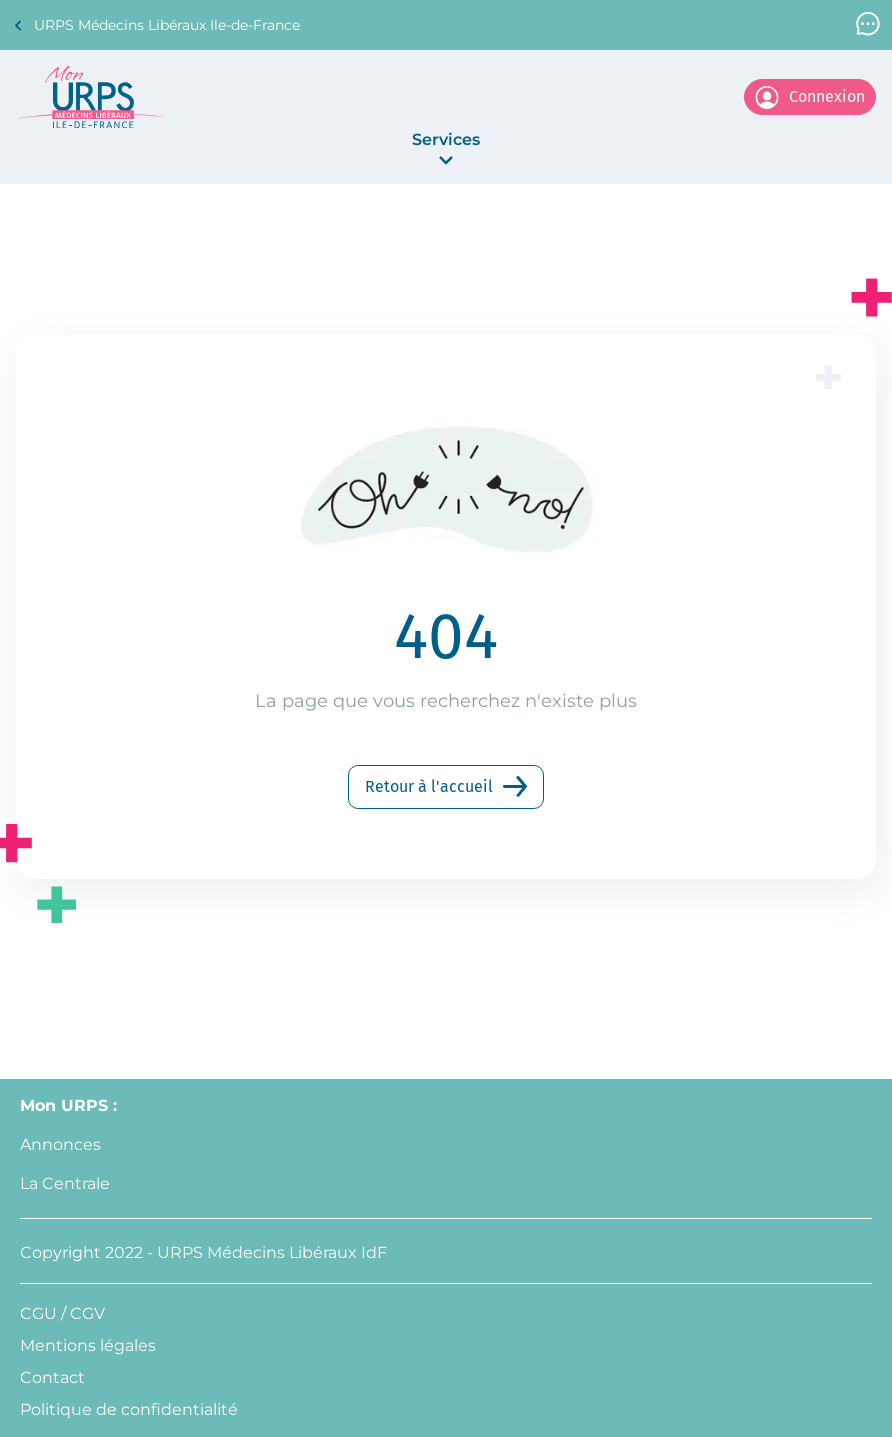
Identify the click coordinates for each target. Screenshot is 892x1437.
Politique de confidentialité (129, 1409)
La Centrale (65, 1183)
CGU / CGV (62, 1313)
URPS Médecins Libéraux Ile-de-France (156, 25)
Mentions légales (88, 1345)
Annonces (60, 1144)
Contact (52, 1377)
